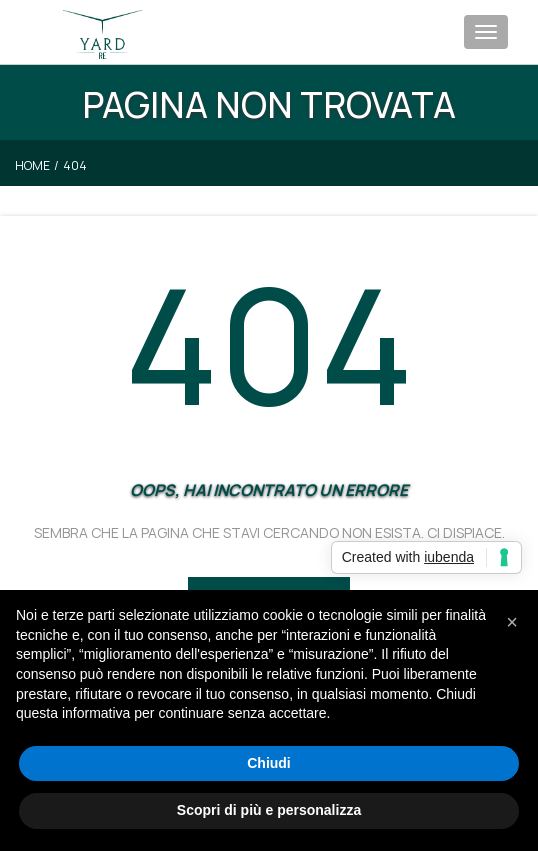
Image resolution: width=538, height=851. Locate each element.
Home (32, 165)
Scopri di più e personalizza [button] (269, 810)
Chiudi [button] (269, 763)
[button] (512, 622)
